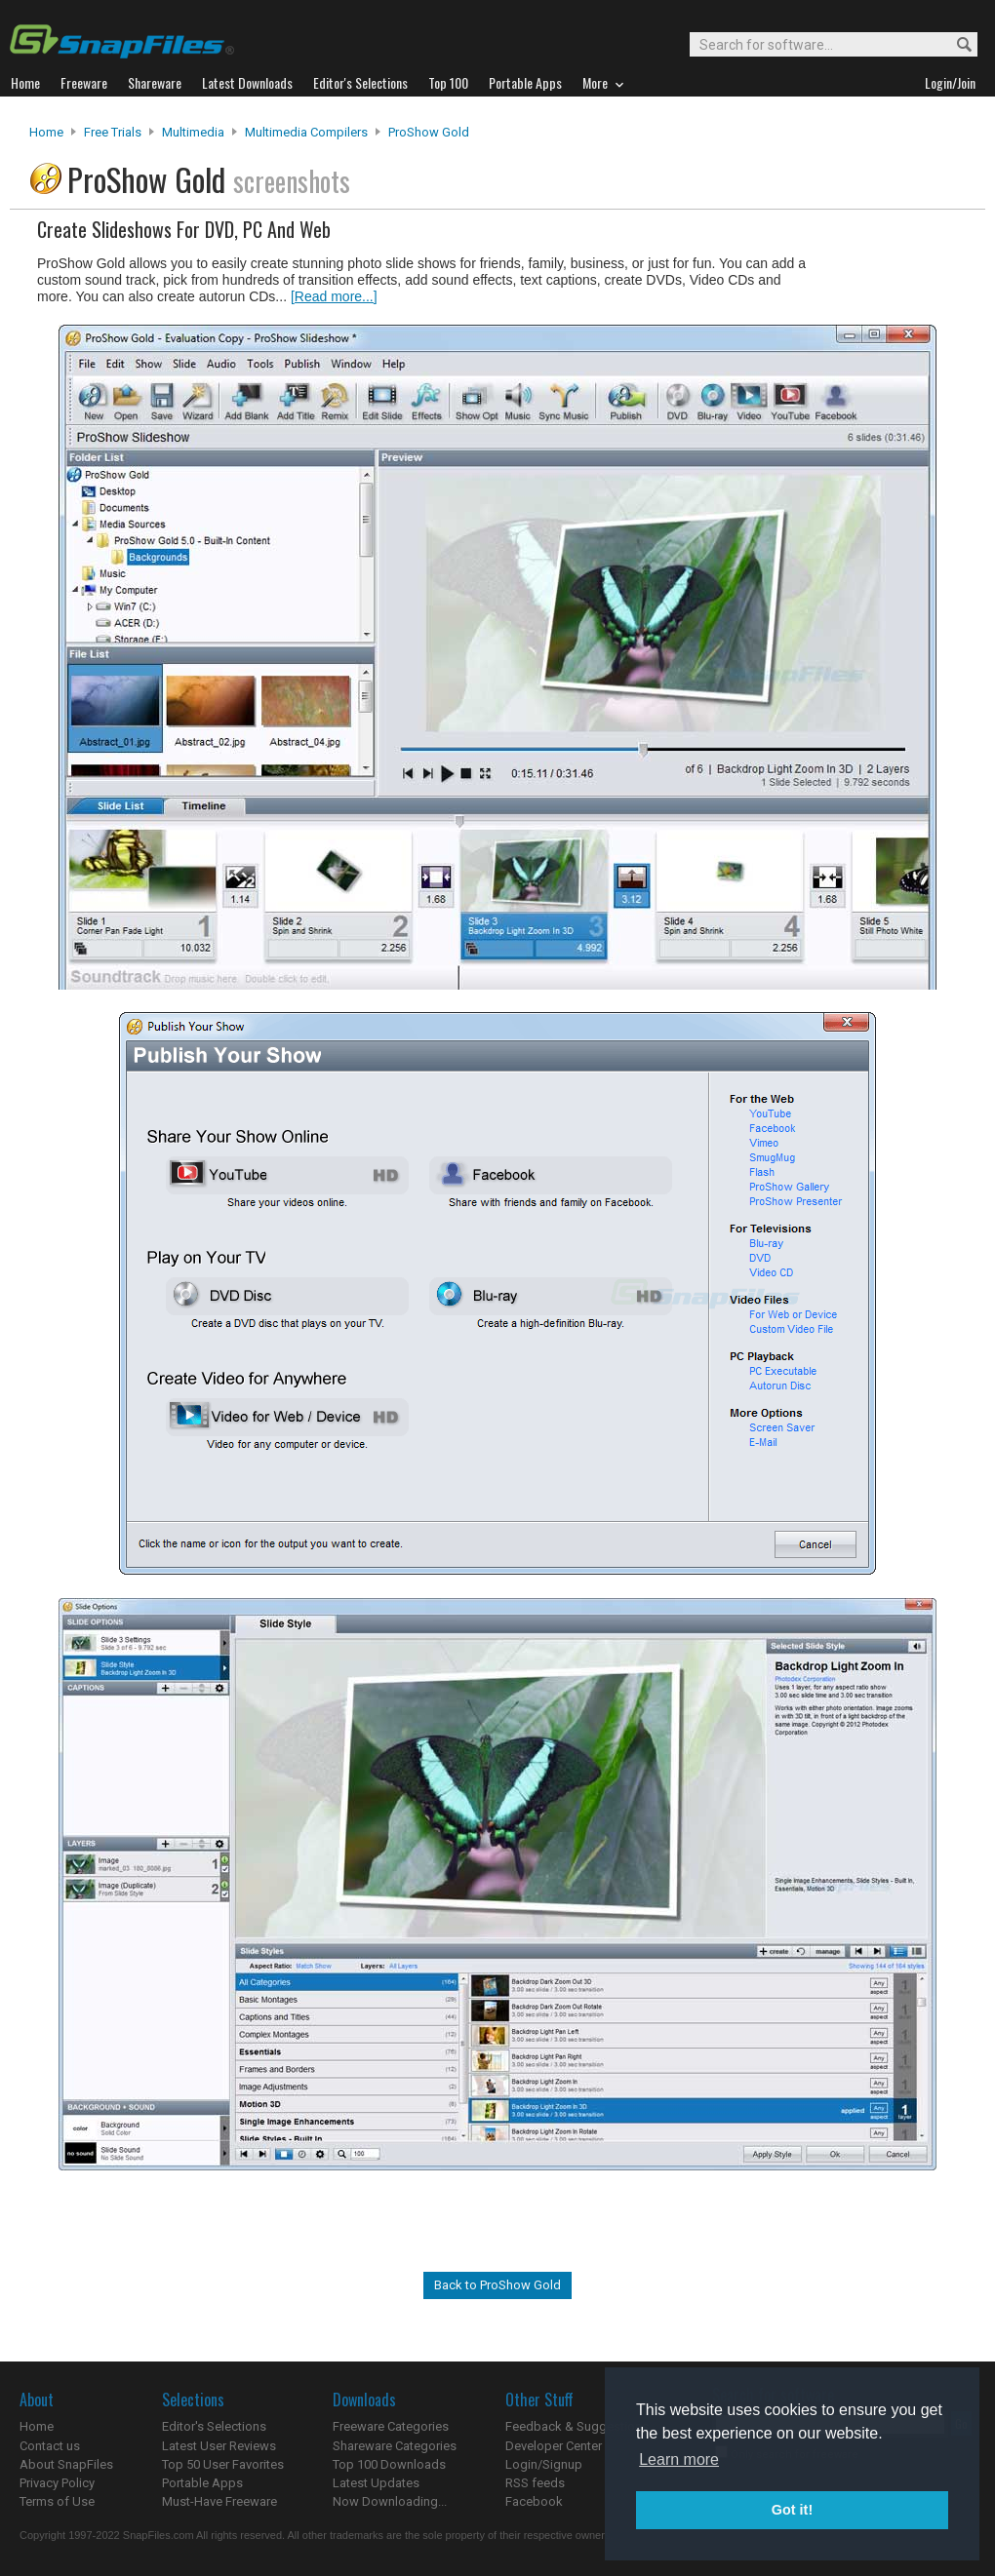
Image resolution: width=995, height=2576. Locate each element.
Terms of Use (57, 2501)
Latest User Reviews (219, 2446)
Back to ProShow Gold (497, 2285)
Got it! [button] (792, 2509)
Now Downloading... (390, 2501)
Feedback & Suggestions (577, 2426)
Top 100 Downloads (389, 2464)
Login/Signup (543, 2464)
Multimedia (193, 132)
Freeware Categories (391, 2426)
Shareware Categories (395, 2446)
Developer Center (553, 2446)
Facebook (534, 2501)
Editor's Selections (214, 2426)
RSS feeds (535, 2483)
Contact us (50, 2446)
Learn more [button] (679, 2459)
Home (46, 132)
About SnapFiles (66, 2464)
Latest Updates (376, 2483)
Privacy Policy (57, 2483)
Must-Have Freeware (219, 2501)
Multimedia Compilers (306, 132)
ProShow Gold (428, 132)
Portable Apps (202, 2483)
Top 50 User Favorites (223, 2464)
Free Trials (112, 132)
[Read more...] (334, 296)
